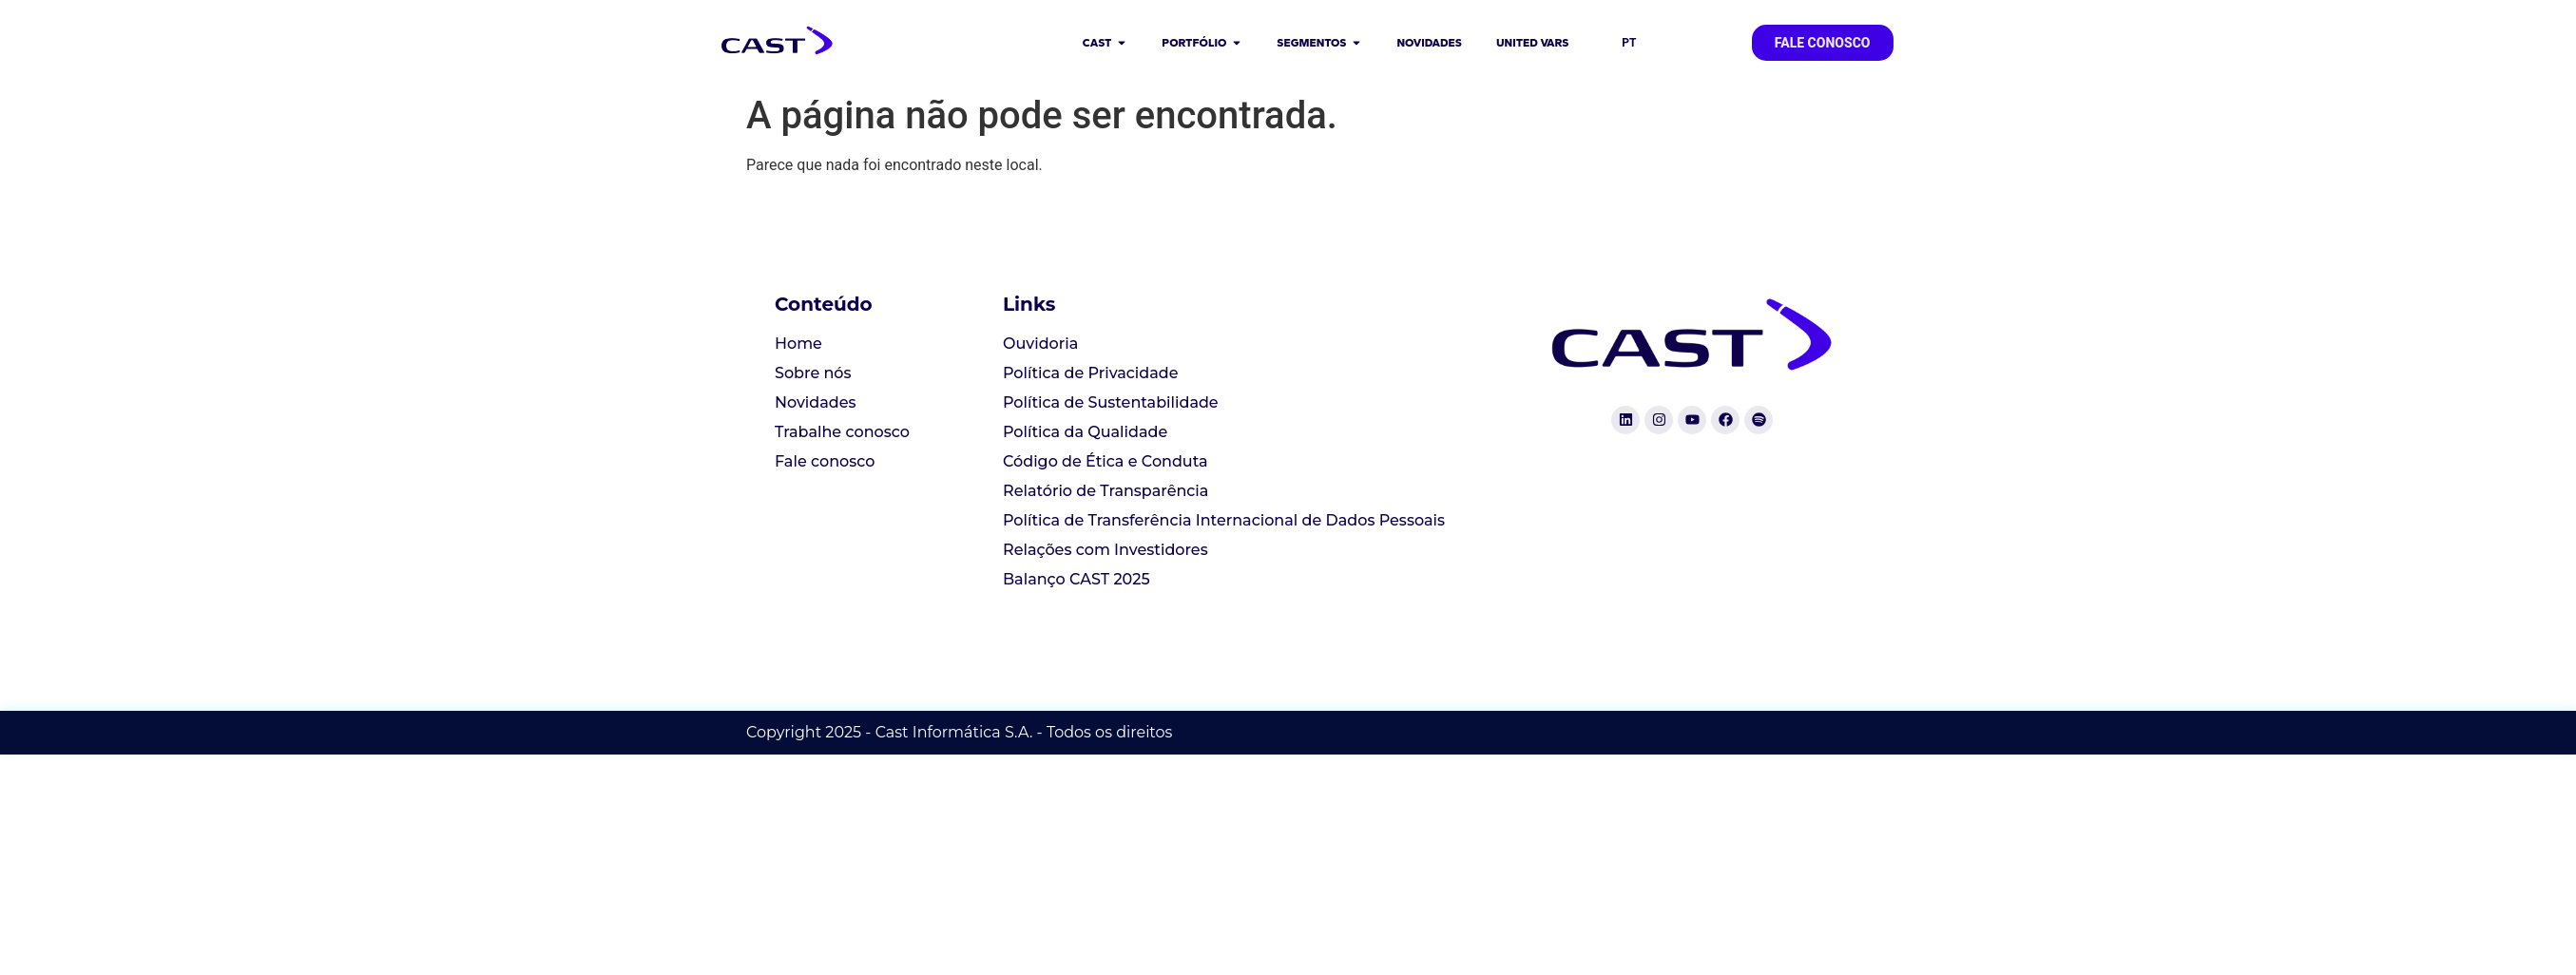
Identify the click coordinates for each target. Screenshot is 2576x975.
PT (1629, 42)
